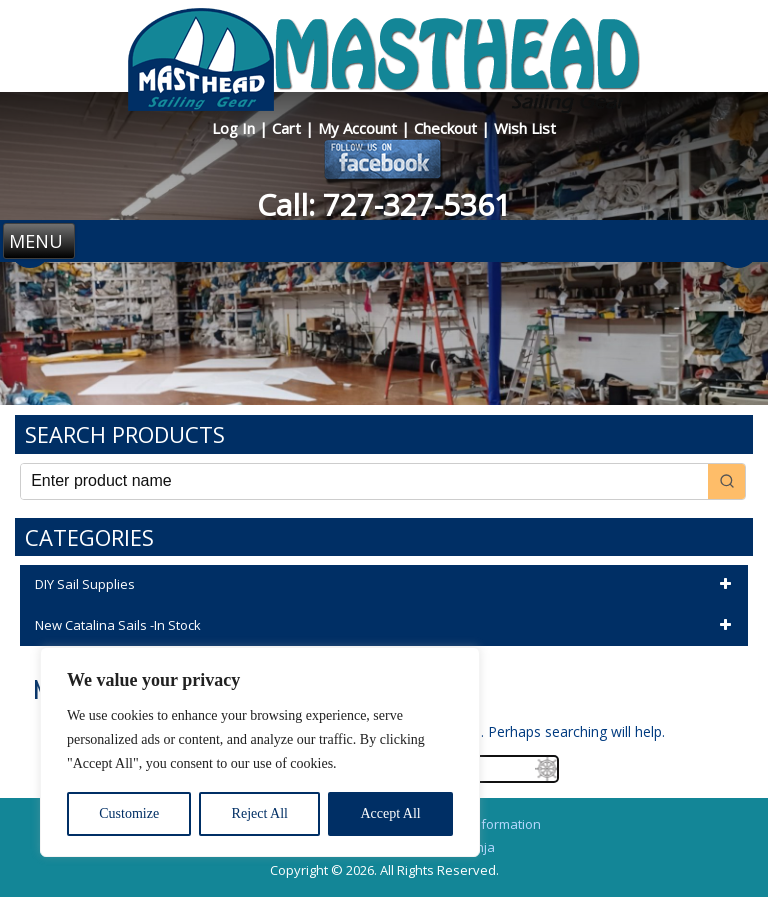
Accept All (390, 813)
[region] (260, 752)
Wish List (525, 128)
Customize (129, 813)
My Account (359, 128)
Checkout (447, 128)
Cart (288, 128)
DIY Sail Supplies (386, 585)
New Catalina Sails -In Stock (386, 626)
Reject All (260, 813)
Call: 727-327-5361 (384, 204)
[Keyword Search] (364, 481)
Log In (235, 128)
